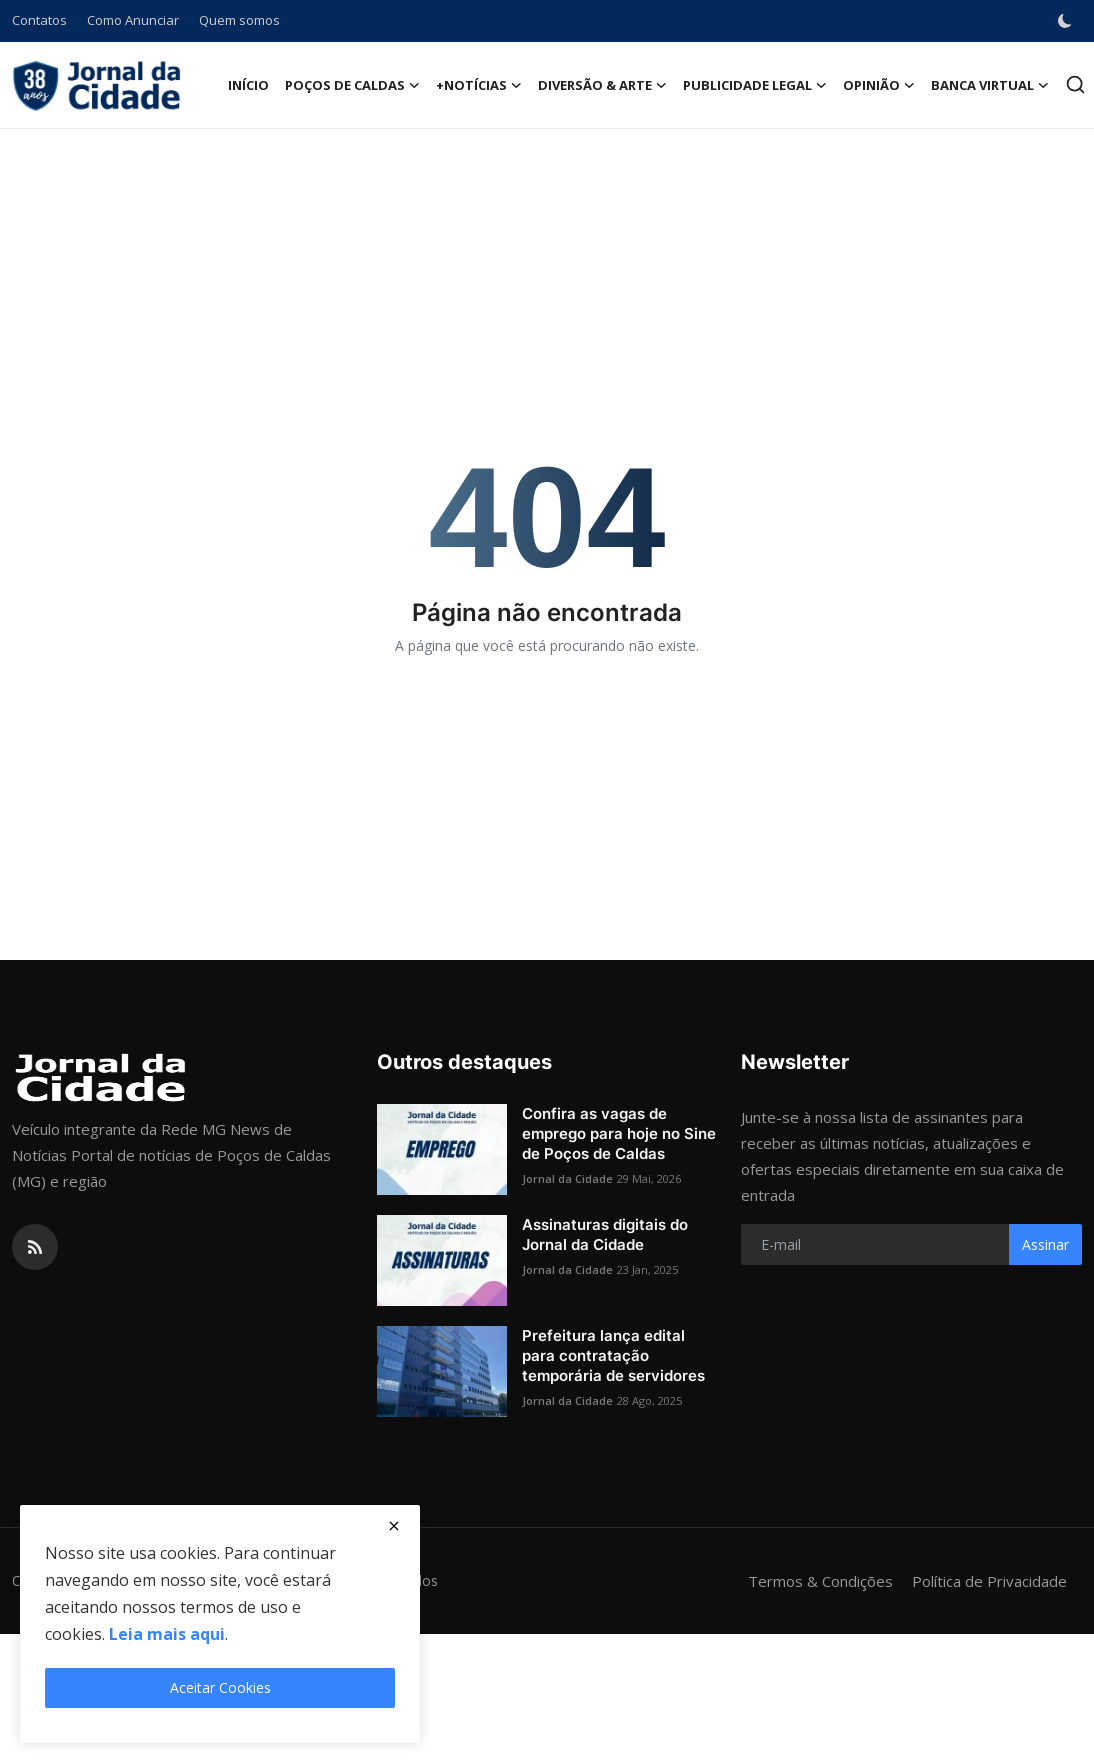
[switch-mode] (1067, 21)
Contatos (39, 20)
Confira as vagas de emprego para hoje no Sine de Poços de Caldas (619, 1133)
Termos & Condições (820, 1581)
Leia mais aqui (167, 1634)
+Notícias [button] (479, 85)
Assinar (1045, 1244)
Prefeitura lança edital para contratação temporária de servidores (613, 1355)
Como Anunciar (133, 20)
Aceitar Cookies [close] (220, 1687)
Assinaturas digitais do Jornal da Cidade (605, 1234)
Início (248, 85)
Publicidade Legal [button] (755, 85)
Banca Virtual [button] (990, 85)
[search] (1075, 84)
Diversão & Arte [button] (602, 85)
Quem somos (239, 20)
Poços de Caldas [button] (352, 85)
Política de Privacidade (989, 1581)
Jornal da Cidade (567, 1178)
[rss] (35, 1247)
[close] (394, 1526)
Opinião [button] (879, 85)
